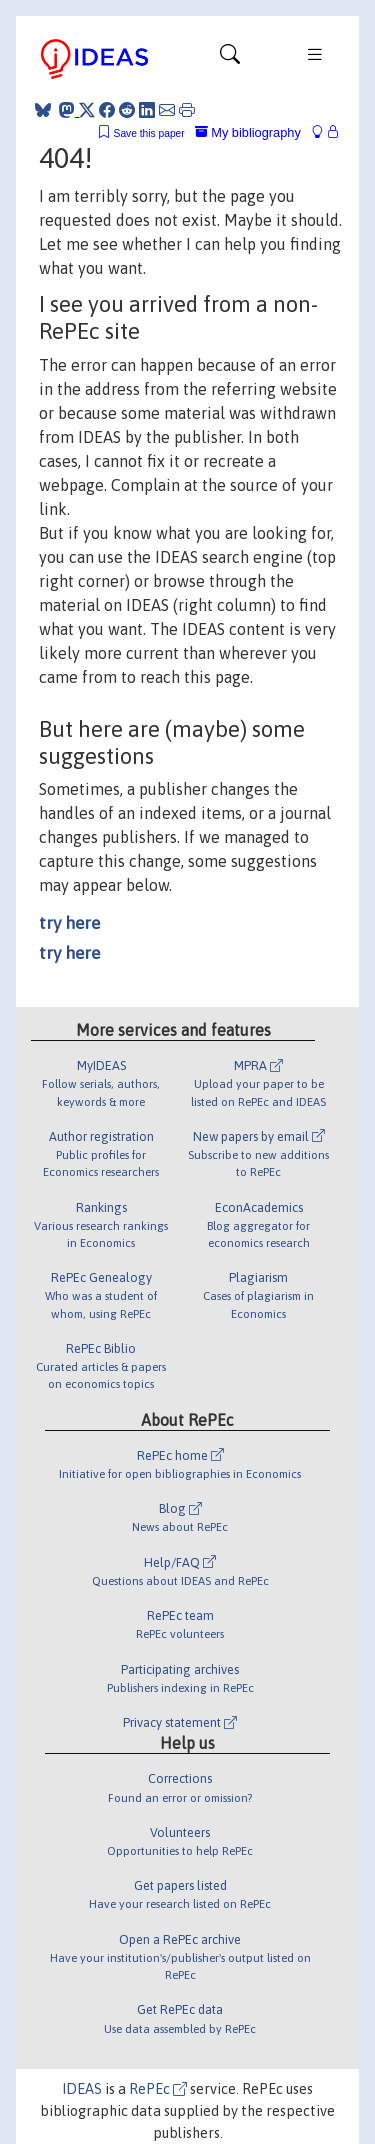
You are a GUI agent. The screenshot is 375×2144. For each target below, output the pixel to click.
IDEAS (82, 2089)
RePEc (158, 2089)
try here (69, 923)
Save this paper (149, 133)
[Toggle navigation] (230, 59)
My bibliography (248, 132)
